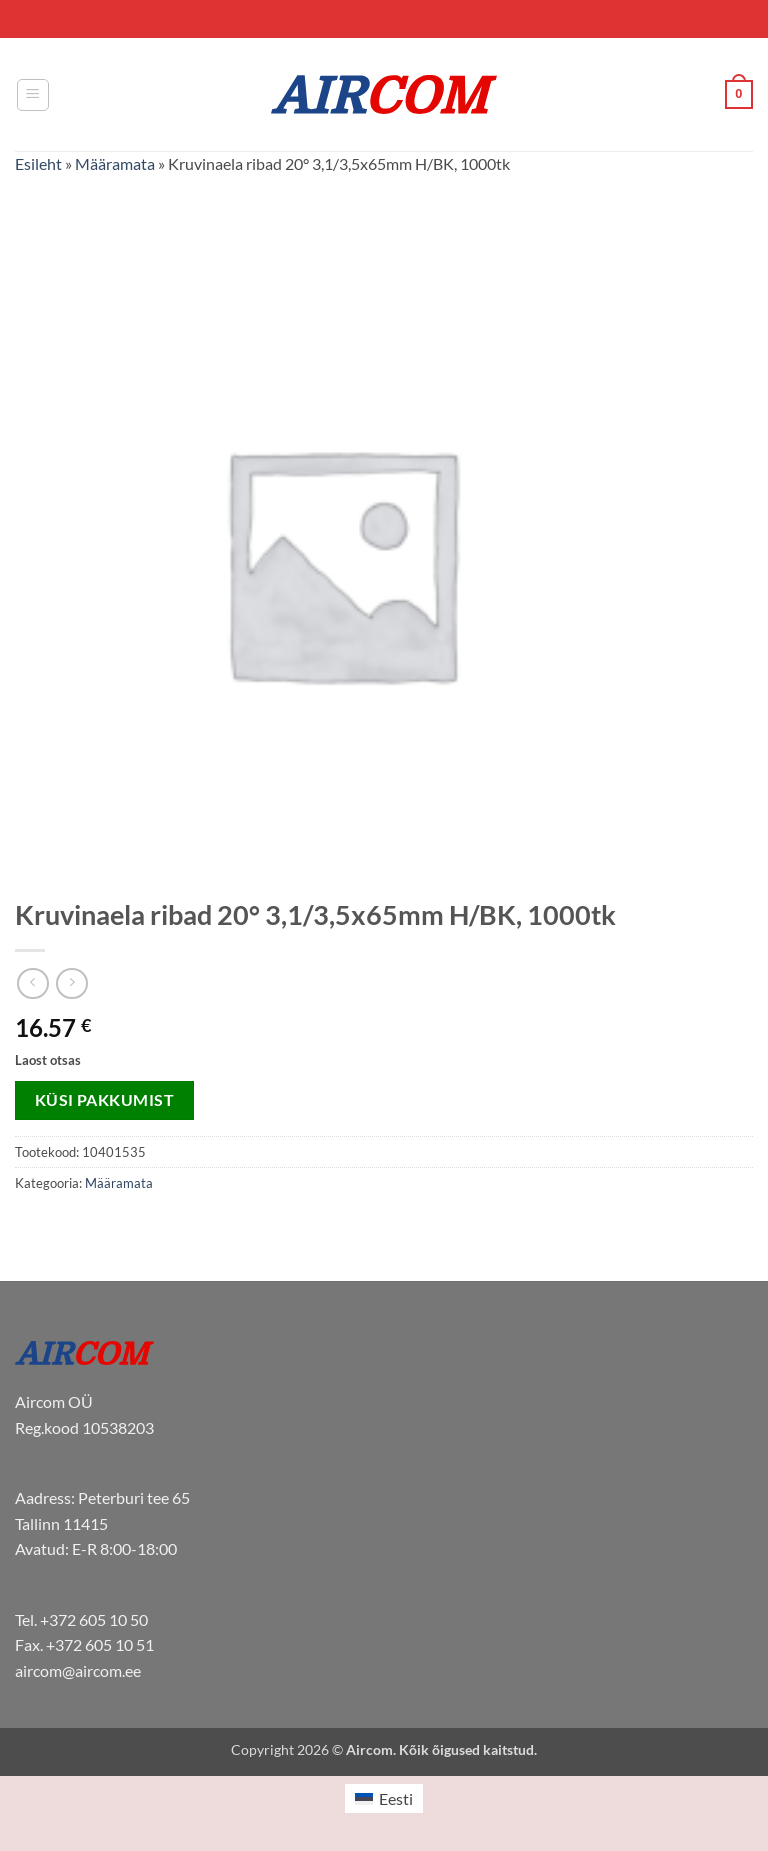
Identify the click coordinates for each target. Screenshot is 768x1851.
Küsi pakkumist (105, 1100)
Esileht (38, 163)
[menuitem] (384, 1798)
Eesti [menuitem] (396, 1798)
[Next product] (32, 983)
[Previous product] (71, 983)
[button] (33, 95)
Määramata (115, 163)
